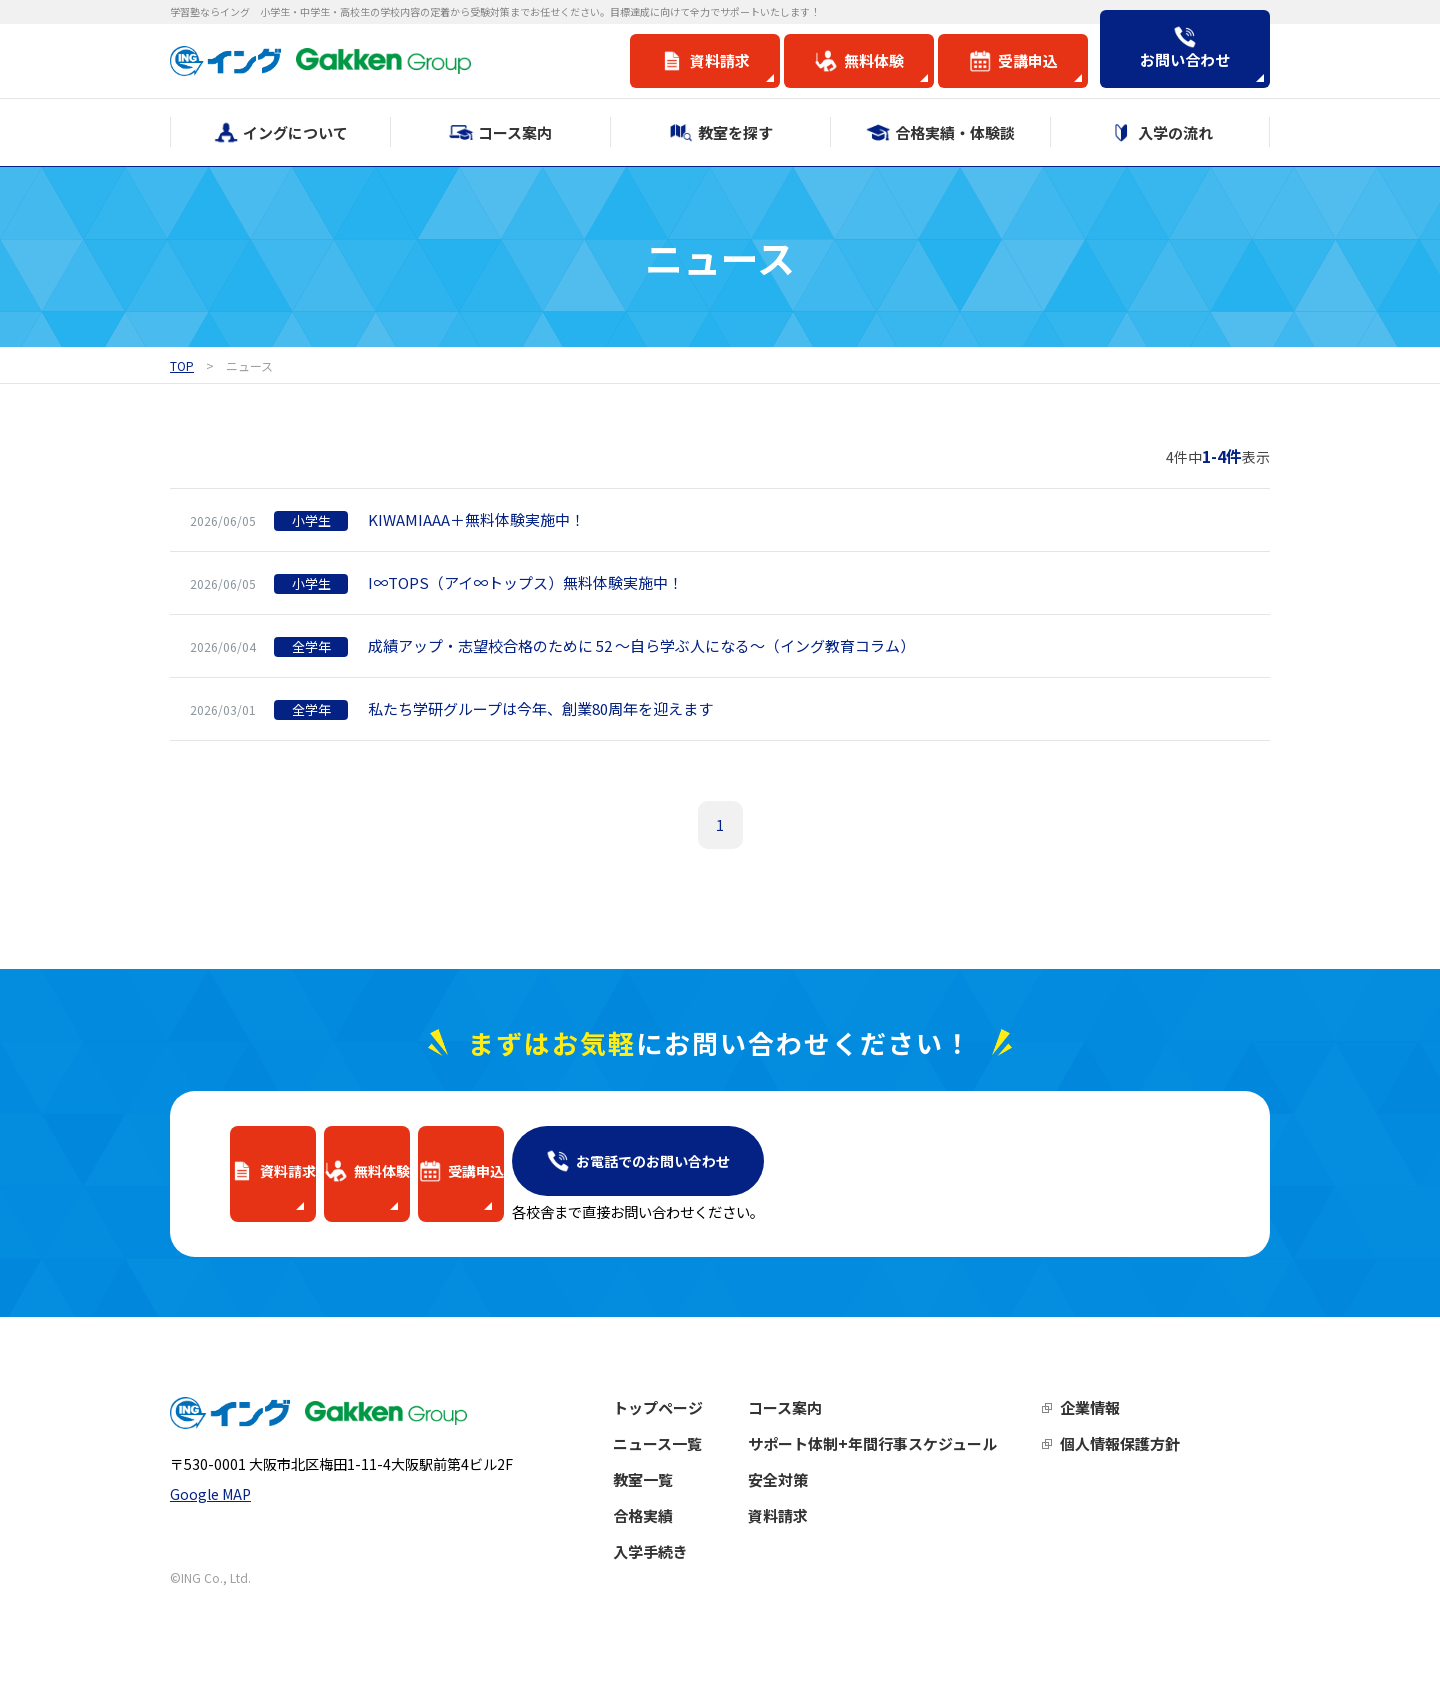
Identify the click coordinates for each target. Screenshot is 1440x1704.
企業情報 (1131, 1427)
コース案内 (826, 1427)
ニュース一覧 (698, 1463)
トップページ (699, 1427)
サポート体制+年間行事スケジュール (913, 1463)
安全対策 (819, 1499)
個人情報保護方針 (1161, 1463)
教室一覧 (684, 1499)
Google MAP (210, 1537)
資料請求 (819, 1535)
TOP (182, 365)
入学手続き (691, 1571)
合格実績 (684, 1535)
